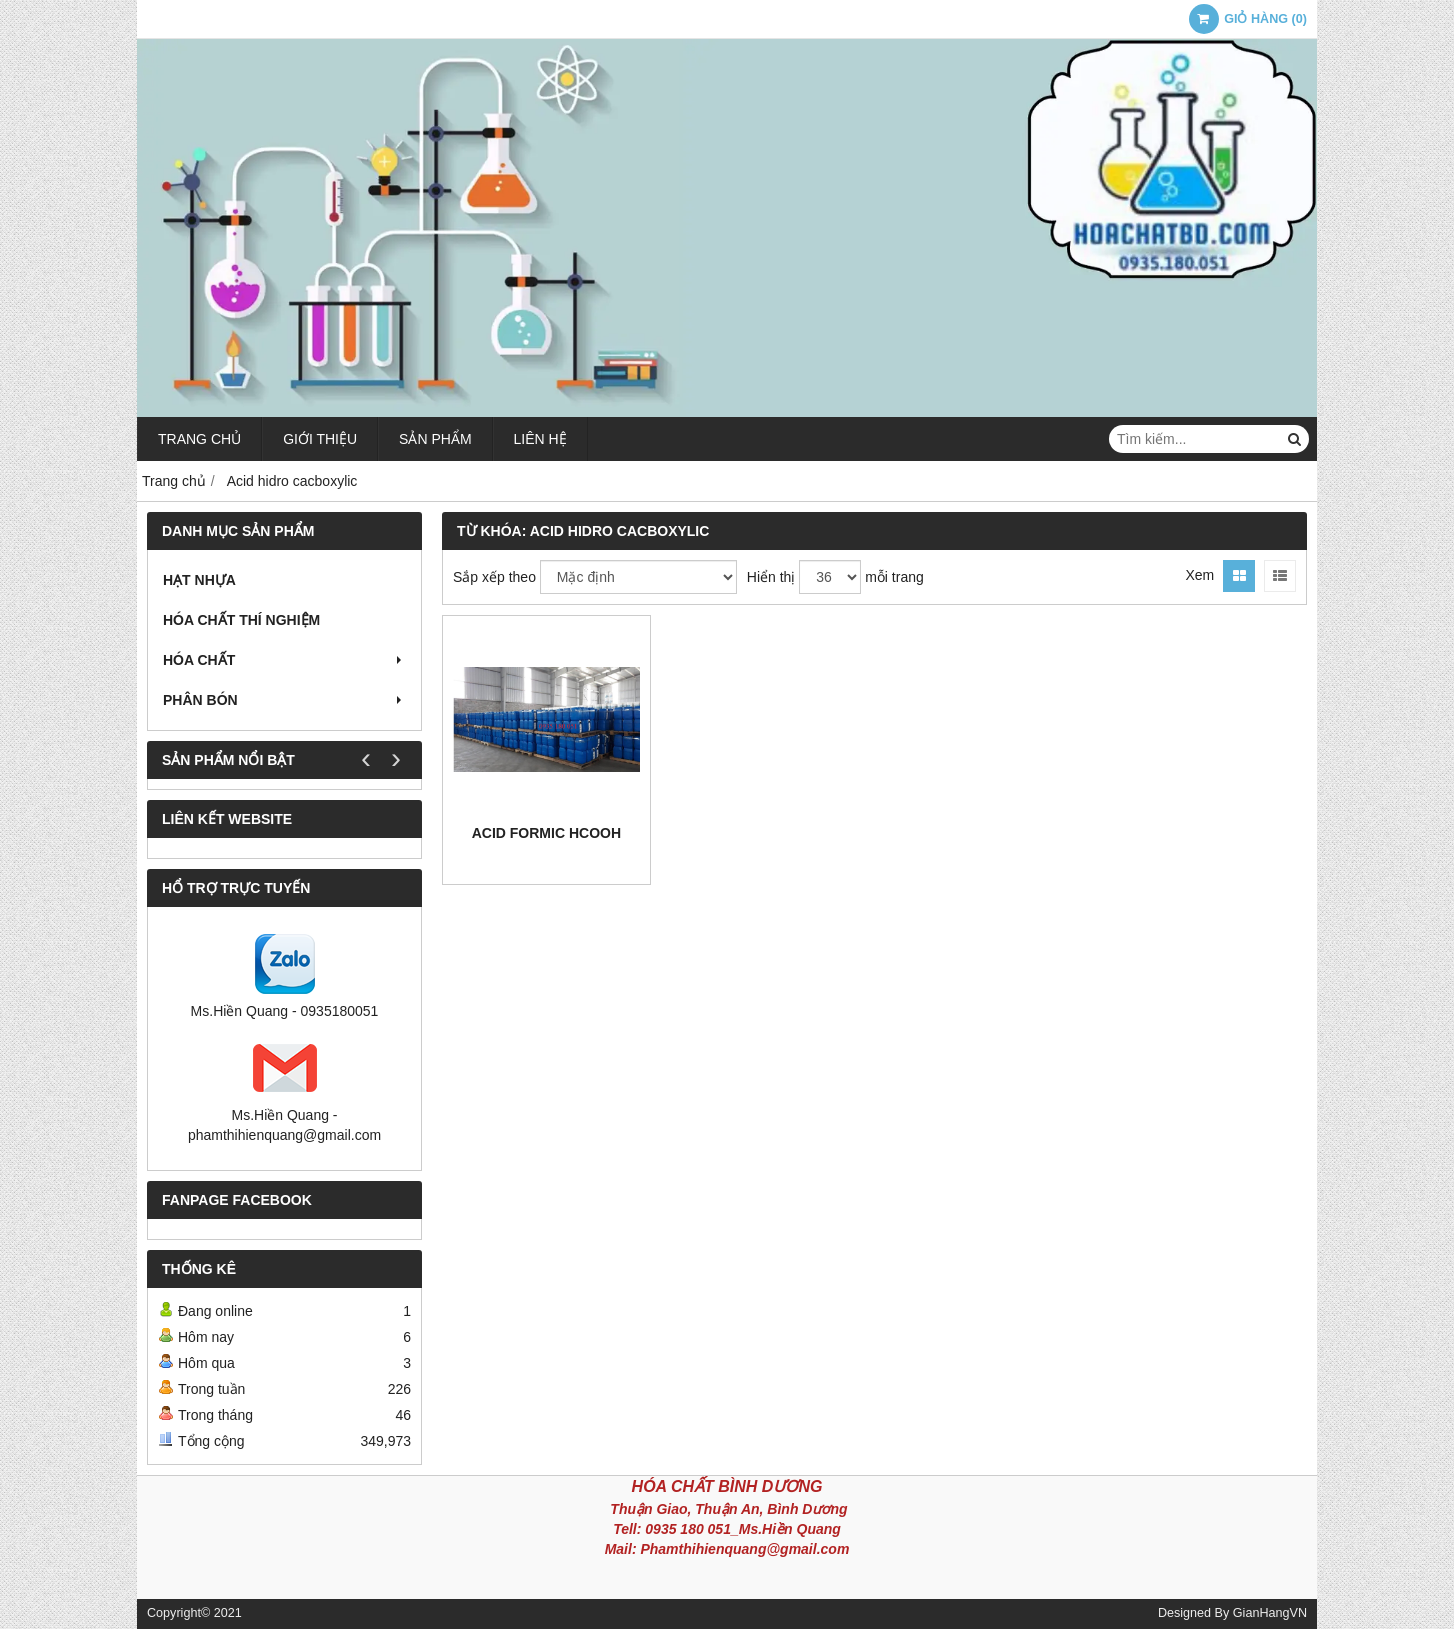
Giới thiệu (320, 439)
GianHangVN (1270, 1613)
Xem (1199, 575)
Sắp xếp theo (494, 577)
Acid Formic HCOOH (546, 833)
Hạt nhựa (199, 580)
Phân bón (284, 700)
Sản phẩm (435, 439)
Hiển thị (771, 577)
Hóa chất (284, 660)
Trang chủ (199, 439)
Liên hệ (540, 439)
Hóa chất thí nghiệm (241, 620)
